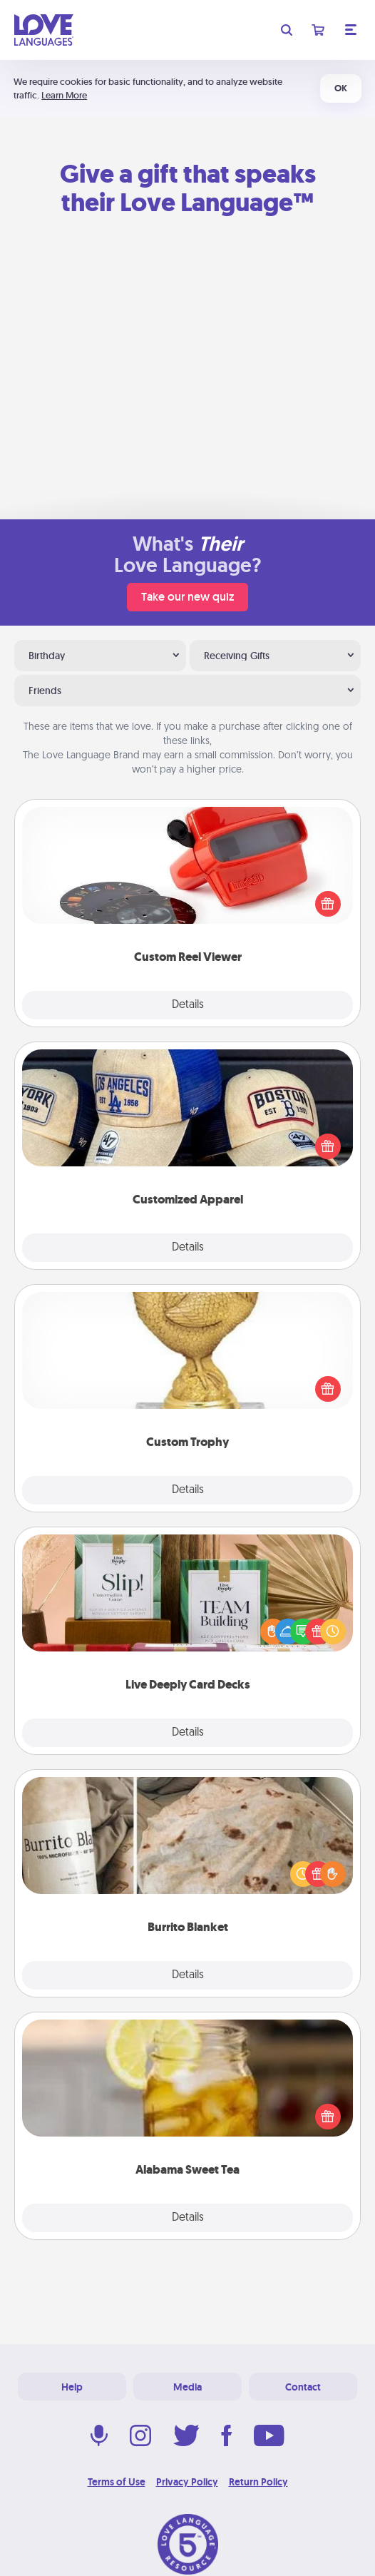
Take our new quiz (187, 596)
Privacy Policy (187, 2481)
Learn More (64, 95)
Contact (303, 2387)
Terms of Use (116, 2481)
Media (187, 2387)
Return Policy (258, 2481)
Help (72, 2387)
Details (188, 1005)
